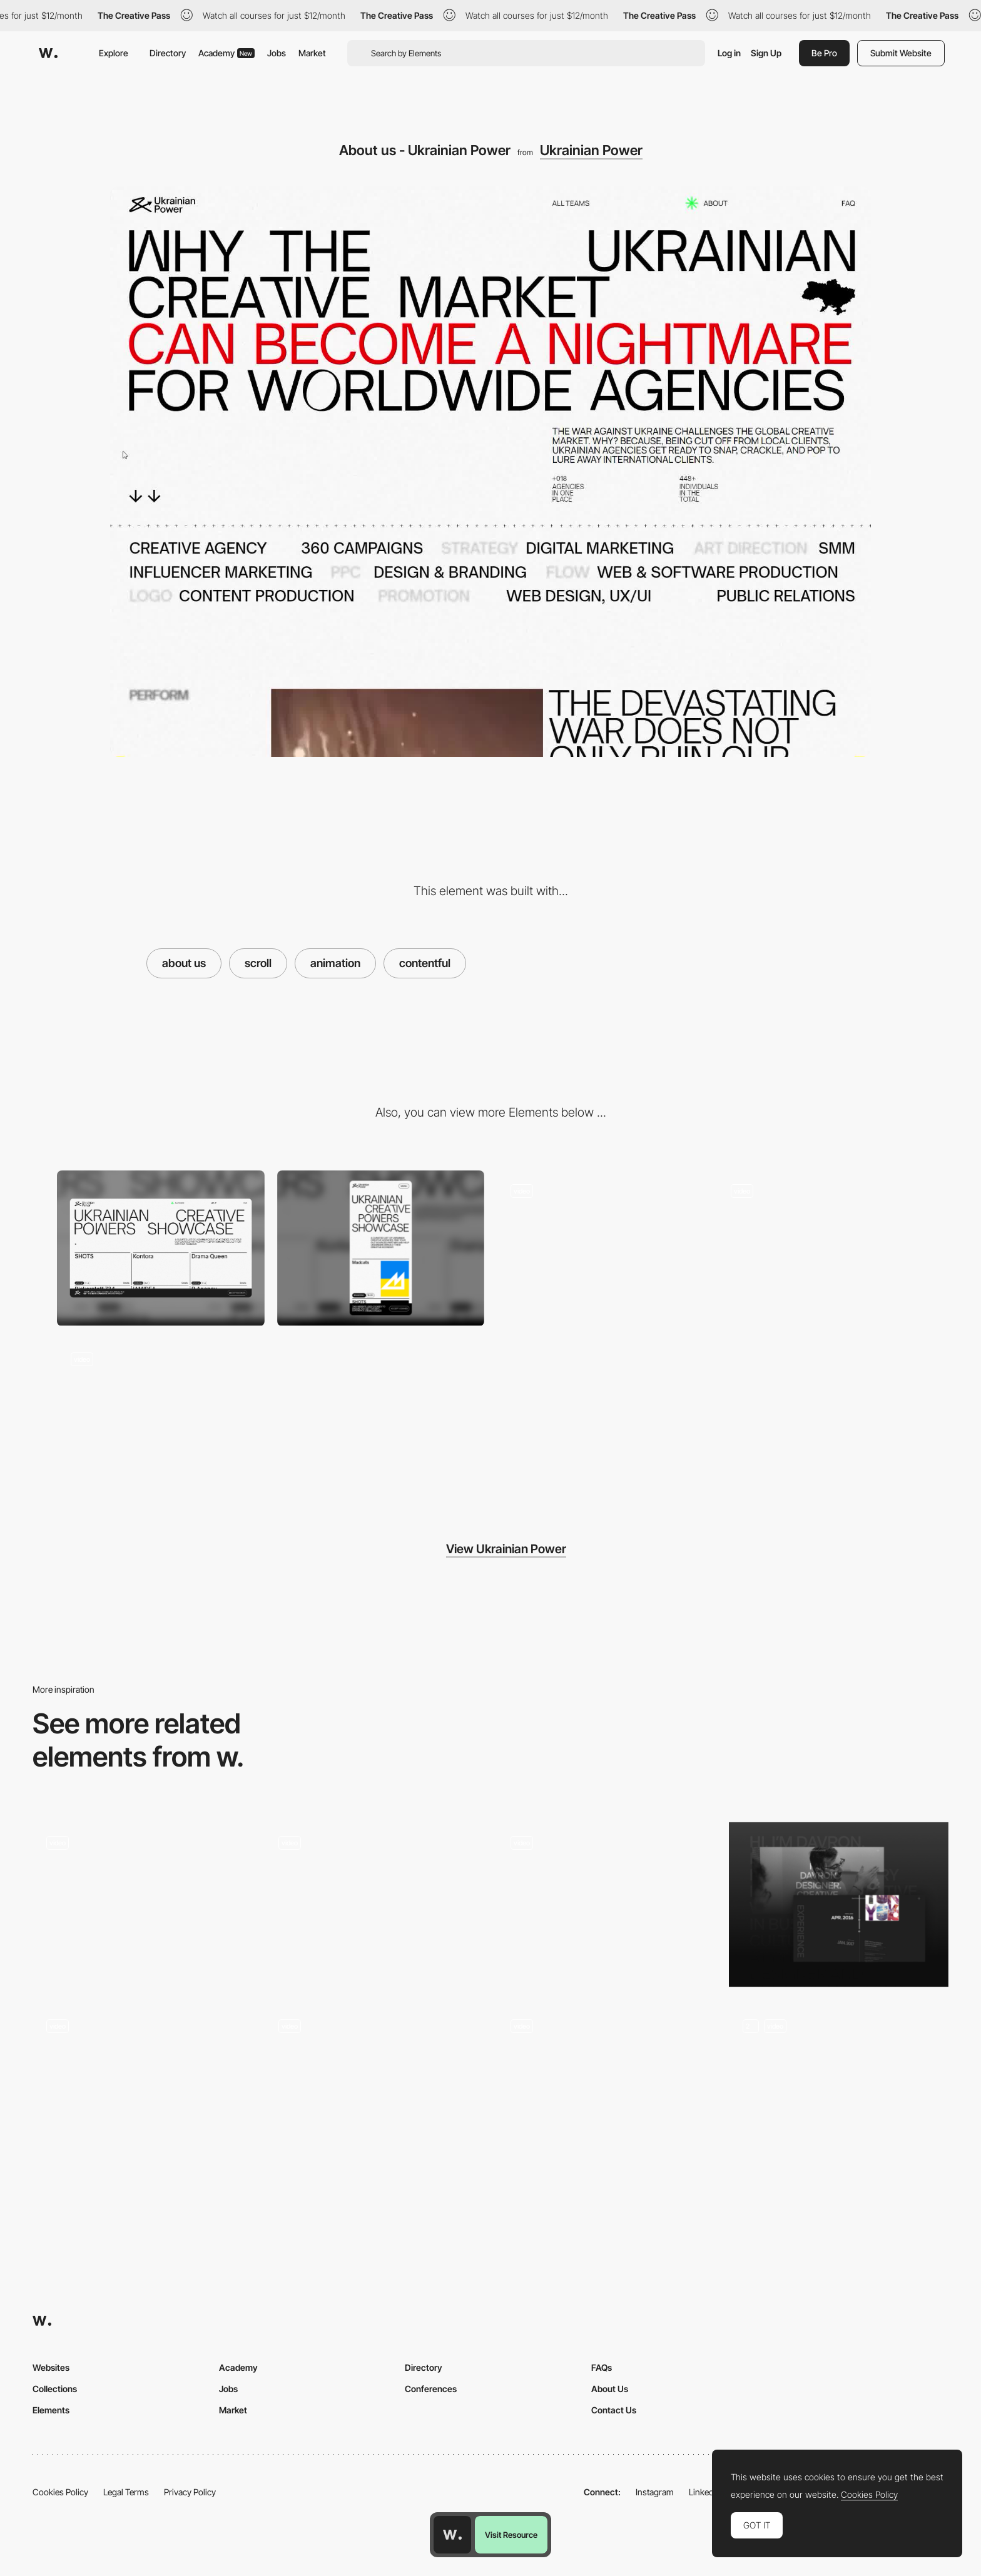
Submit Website (901, 53)
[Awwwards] (48, 53)
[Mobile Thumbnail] (381, 1248)
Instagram (655, 2492)
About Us (609, 2388)
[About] (374, 2088)
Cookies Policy (60, 2492)
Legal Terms (126, 2492)
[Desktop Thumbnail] (161, 1248)
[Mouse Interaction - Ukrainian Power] (821, 1248)
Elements (51, 2410)
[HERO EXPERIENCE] (142, 1904)
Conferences (431, 2388)
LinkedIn (705, 2492)
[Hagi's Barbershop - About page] (606, 1900)
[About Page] (374, 1904)
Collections (55, 2388)
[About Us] (142, 2088)
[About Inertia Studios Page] (838, 2088)
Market (312, 53)
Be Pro (824, 53)
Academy (226, 53)
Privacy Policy (190, 2492)
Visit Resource (511, 2535)
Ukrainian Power (591, 150)
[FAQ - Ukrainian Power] (600, 1248)
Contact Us (613, 2410)
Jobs (276, 53)
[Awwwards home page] (452, 2534)
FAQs (601, 2367)
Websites (51, 2367)
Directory (168, 53)
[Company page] (606, 2088)
